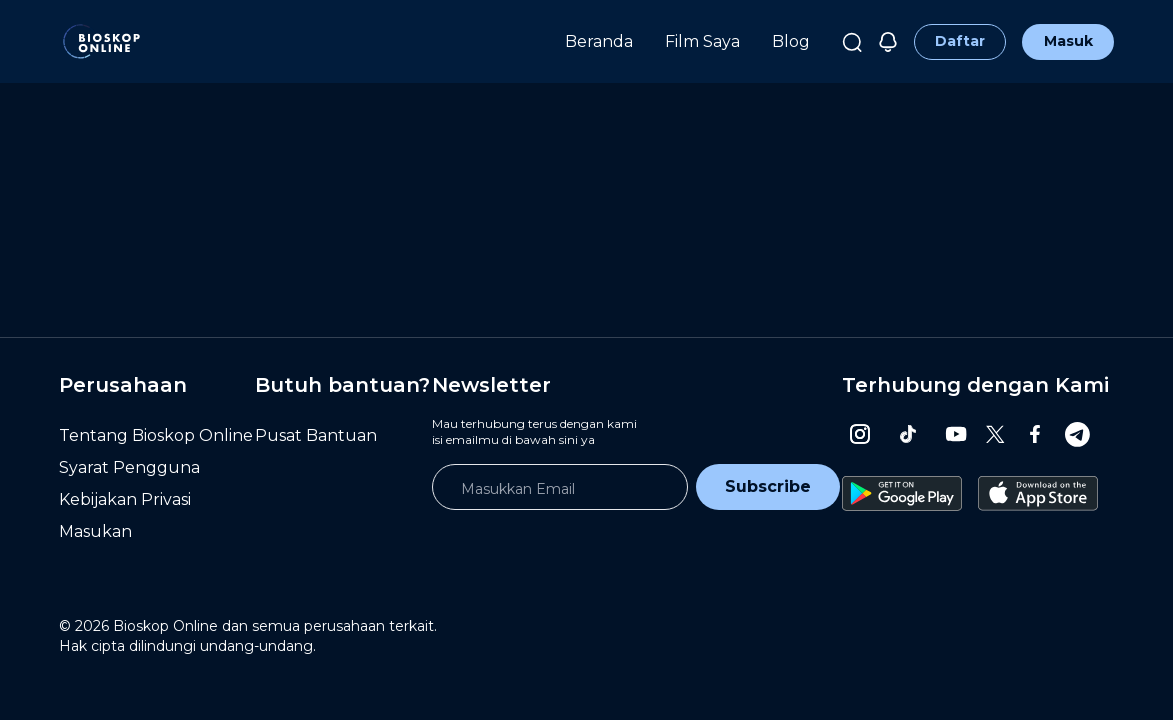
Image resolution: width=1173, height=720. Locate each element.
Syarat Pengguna (129, 467)
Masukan (95, 531)
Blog (791, 41)
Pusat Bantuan (316, 435)
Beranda (599, 41)
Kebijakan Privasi (125, 499)
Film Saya (702, 41)
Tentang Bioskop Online (156, 435)
